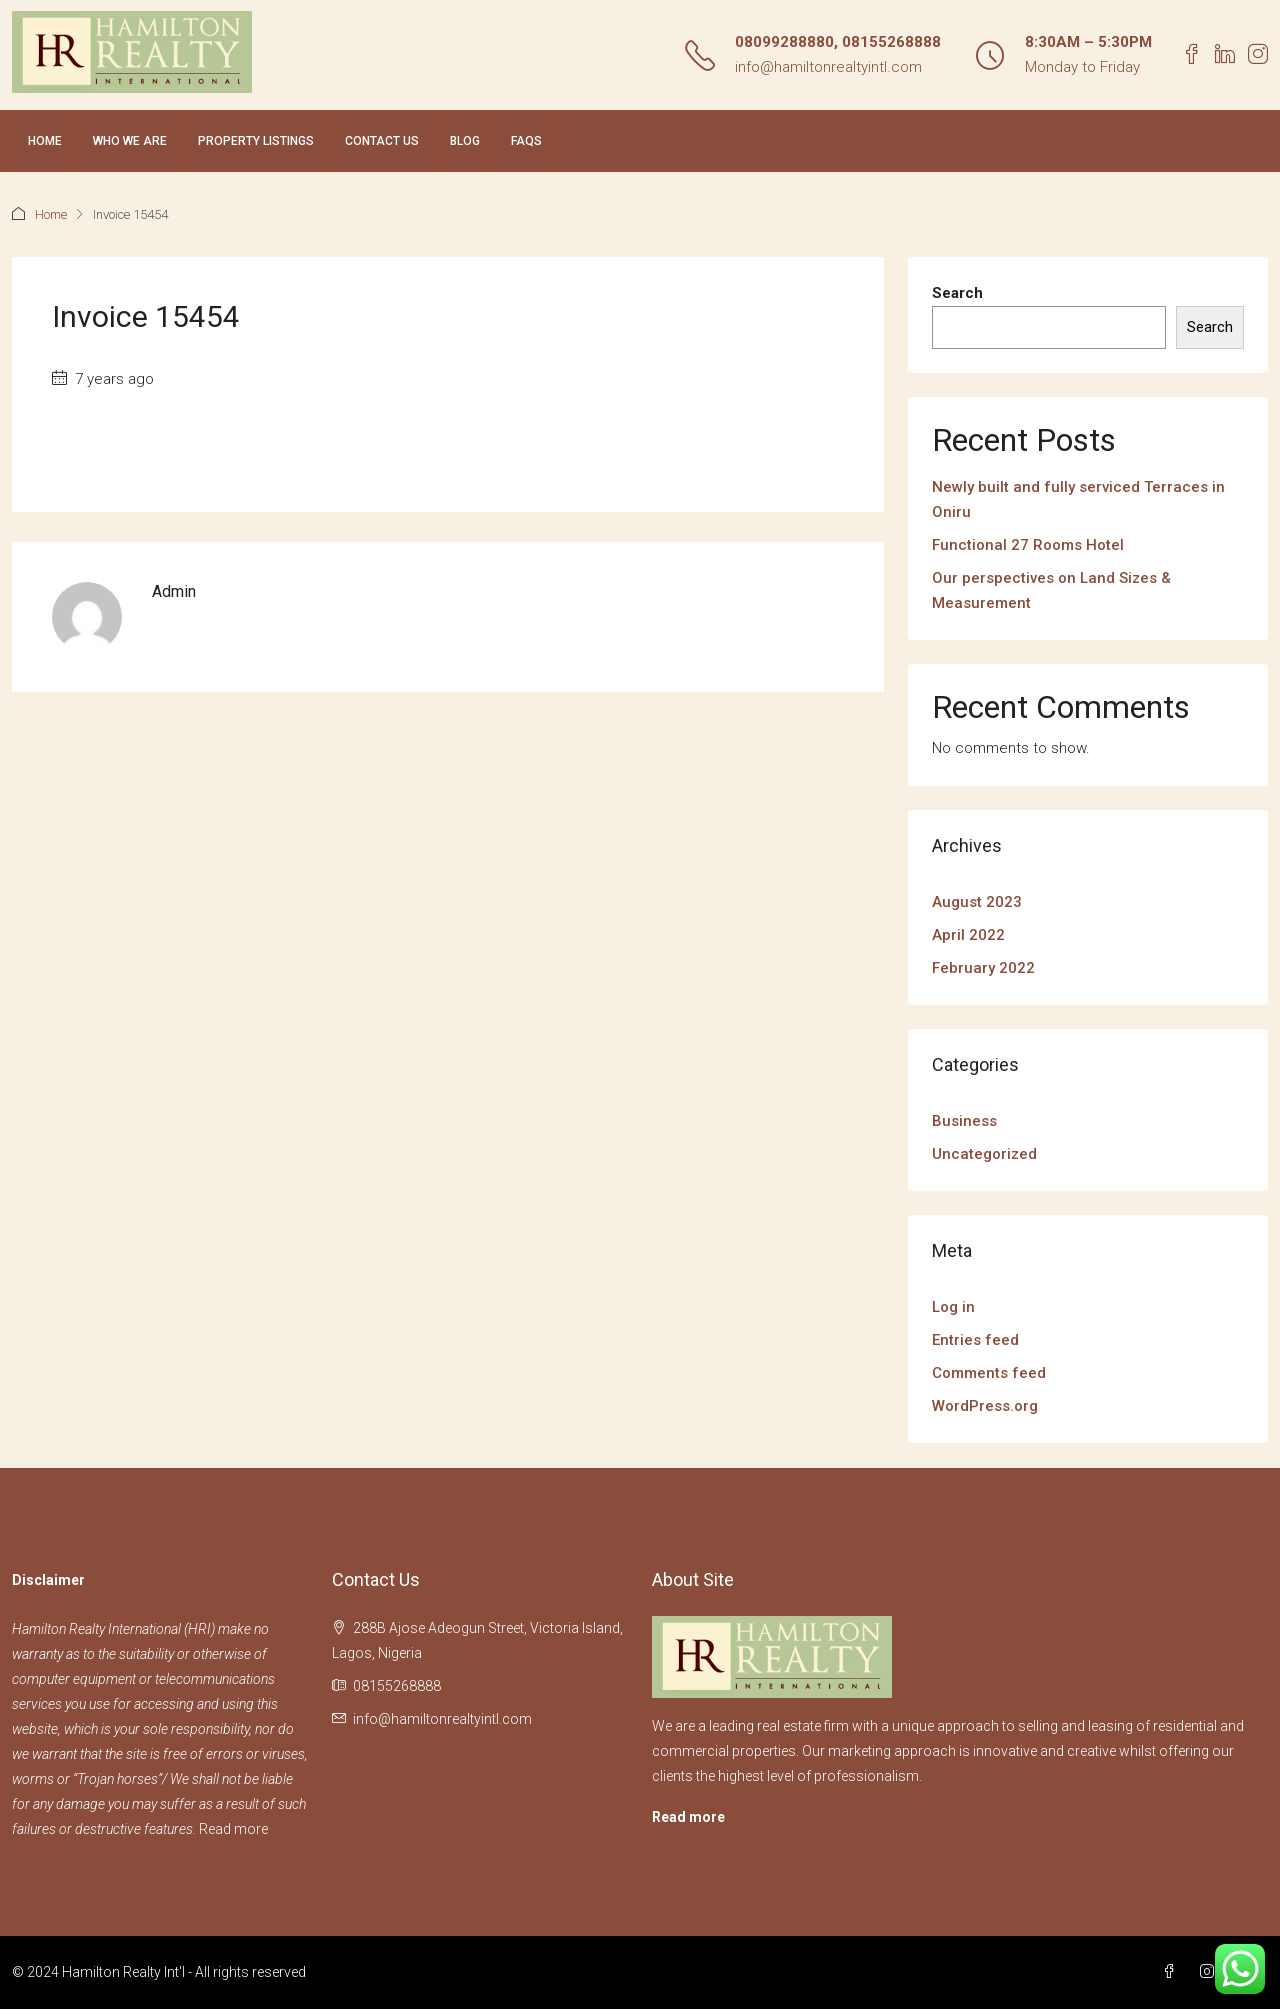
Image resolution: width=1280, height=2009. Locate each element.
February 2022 (983, 968)
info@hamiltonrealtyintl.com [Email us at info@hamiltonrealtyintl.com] (442, 1719)
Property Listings (256, 141)
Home (45, 141)
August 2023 (977, 902)
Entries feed (975, 1340)
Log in (953, 1307)
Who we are (130, 141)
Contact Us (382, 141)
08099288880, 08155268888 (838, 42)
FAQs (526, 141)
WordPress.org (985, 1406)
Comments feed (989, 1373)
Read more (233, 1829)
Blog (465, 141)
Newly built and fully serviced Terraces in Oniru (1078, 499)
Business (964, 1121)
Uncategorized (984, 1154)
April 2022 (968, 935)
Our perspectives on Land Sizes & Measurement (1051, 590)
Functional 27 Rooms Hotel (1028, 545)
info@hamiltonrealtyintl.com (828, 67)
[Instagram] (1211, 1972)
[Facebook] (1173, 1972)
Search (957, 293)
